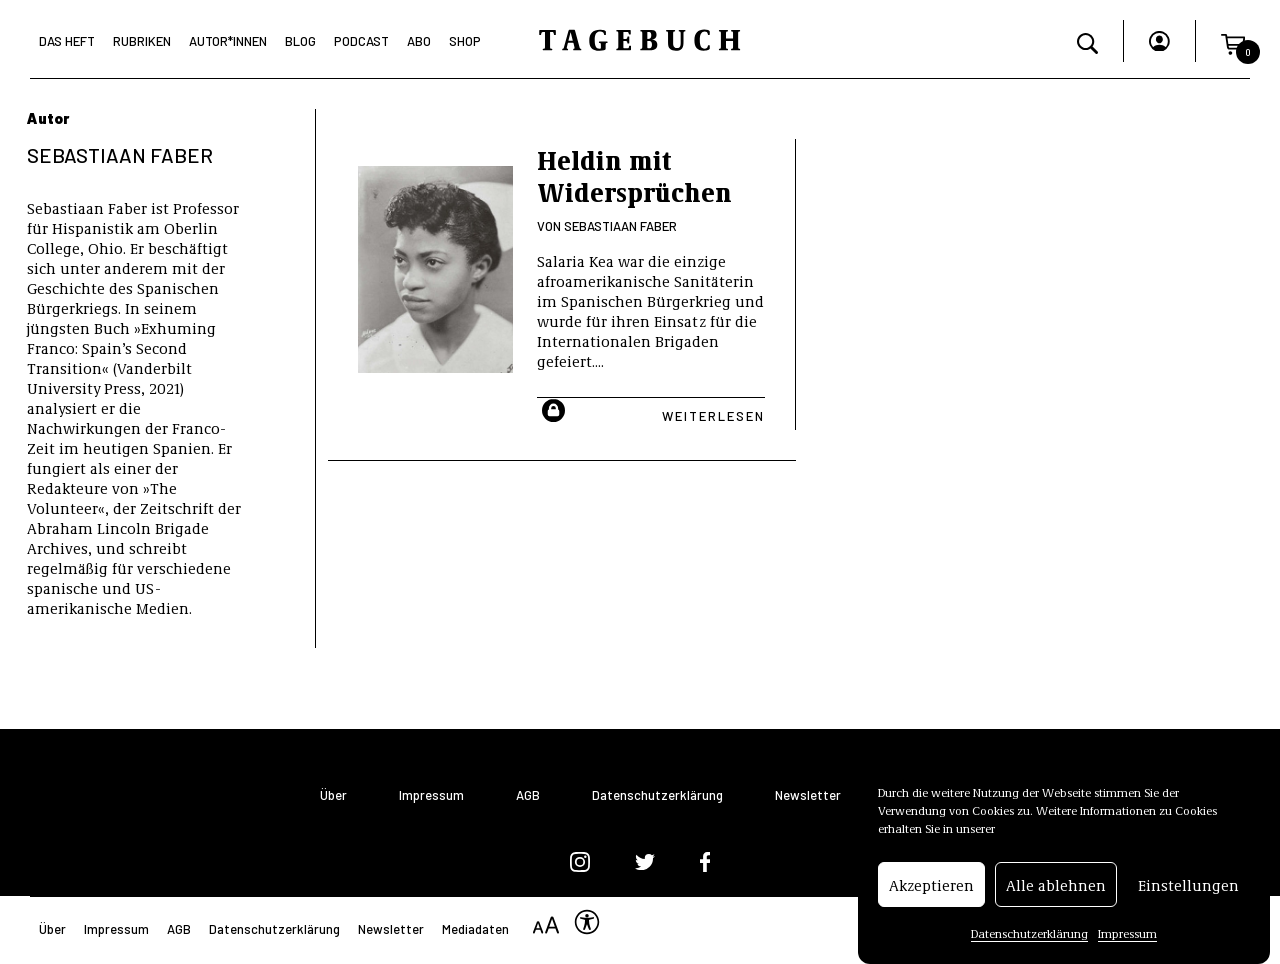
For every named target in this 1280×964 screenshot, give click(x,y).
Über (333, 795)
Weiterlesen (713, 416)
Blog (300, 41)
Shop (465, 41)
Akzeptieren (931, 885)
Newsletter (808, 795)
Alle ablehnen (1056, 885)
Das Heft (67, 41)
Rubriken (142, 41)
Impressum (1127, 933)
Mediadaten (475, 929)
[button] (1233, 41)
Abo (419, 41)
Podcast (361, 41)
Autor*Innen (228, 41)
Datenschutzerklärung (1029, 933)
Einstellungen (1188, 885)
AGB (528, 795)
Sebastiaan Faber (620, 226)
